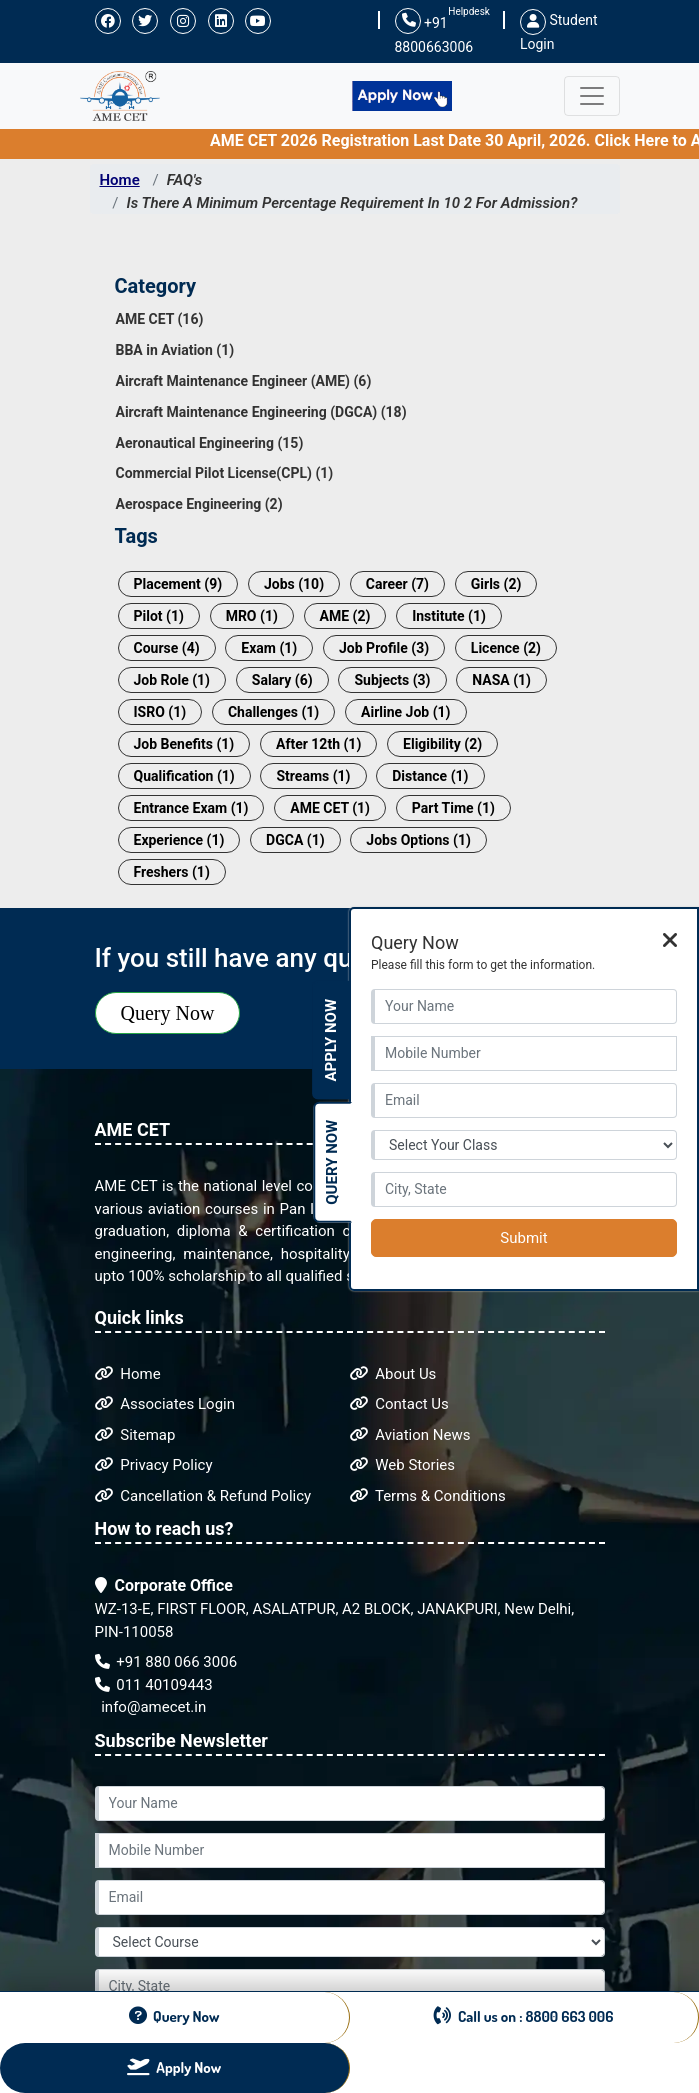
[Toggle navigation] (592, 96)
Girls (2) (496, 584)
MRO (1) (252, 616)
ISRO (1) (160, 712)
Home (120, 180)
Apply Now (331, 1040)
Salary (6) (282, 680)
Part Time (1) (453, 808)
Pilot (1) (159, 616)
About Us (393, 1374)
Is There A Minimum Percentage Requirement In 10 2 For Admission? (352, 203)
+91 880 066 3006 (166, 1662)
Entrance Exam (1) (191, 808)
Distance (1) (430, 776)
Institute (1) (449, 616)
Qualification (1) (184, 776)
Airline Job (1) (405, 712)
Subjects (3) (392, 680)
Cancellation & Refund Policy (203, 1496)
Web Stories (403, 1465)
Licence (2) (506, 648)
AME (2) (345, 616)
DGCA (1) (295, 840)
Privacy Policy (154, 1465)
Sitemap (135, 1435)
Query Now (168, 1013)
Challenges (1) (273, 712)
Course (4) (167, 648)
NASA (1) (501, 680)
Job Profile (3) (384, 648)
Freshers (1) (172, 872)
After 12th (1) (318, 744)
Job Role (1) (172, 680)
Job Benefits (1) (184, 744)
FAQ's (185, 180)
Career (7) (397, 584)
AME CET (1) (330, 808)
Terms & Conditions (428, 1496)
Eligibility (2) (442, 744)
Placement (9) (178, 584)
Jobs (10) (294, 584)
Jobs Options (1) (418, 840)
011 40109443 (154, 1685)
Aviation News (410, 1435)
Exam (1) (269, 648)
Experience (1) (179, 840)
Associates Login (165, 1404)
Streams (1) (313, 776)
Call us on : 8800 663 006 (523, 2016)
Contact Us (399, 1404)
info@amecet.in (152, 1707)
